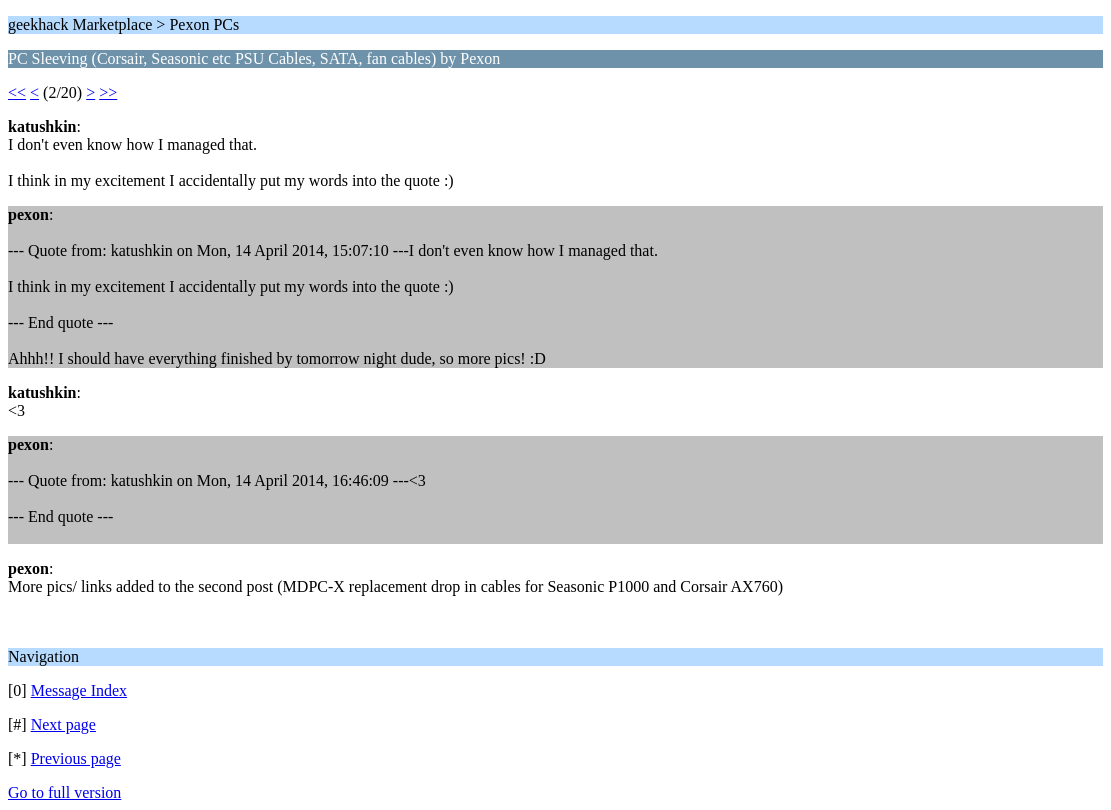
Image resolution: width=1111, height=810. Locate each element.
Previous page (76, 758)
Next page (63, 724)
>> (108, 92)
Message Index (79, 690)
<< (17, 92)
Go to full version (64, 792)
